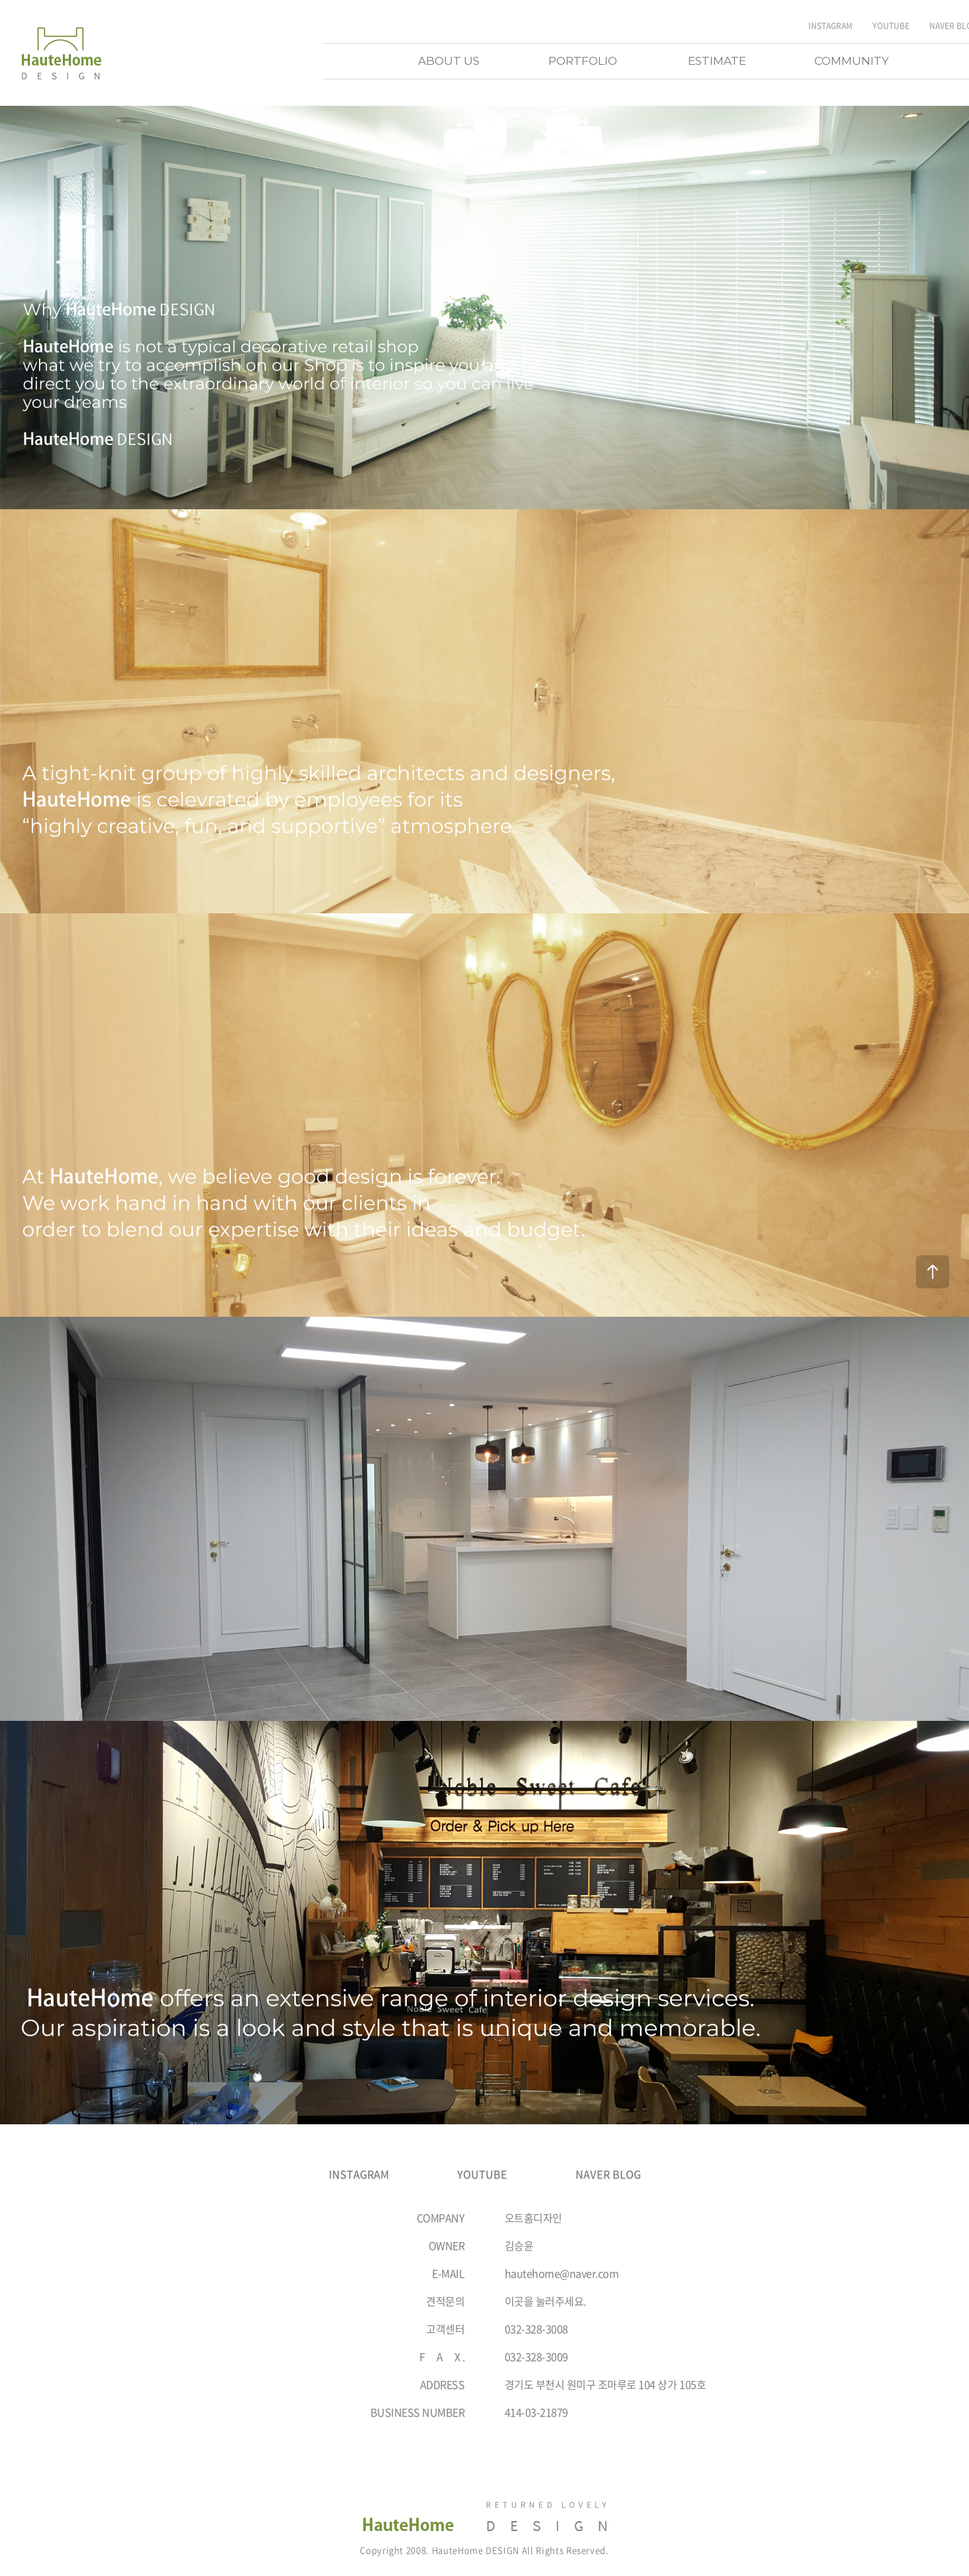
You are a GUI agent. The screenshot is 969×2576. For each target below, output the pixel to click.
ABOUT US (449, 60)
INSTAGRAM (830, 26)
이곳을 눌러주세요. (545, 2301)
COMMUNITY (851, 60)
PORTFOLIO (582, 60)
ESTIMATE (717, 60)
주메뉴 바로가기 (0, 0)
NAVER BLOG (608, 2174)
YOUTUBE (890, 26)
